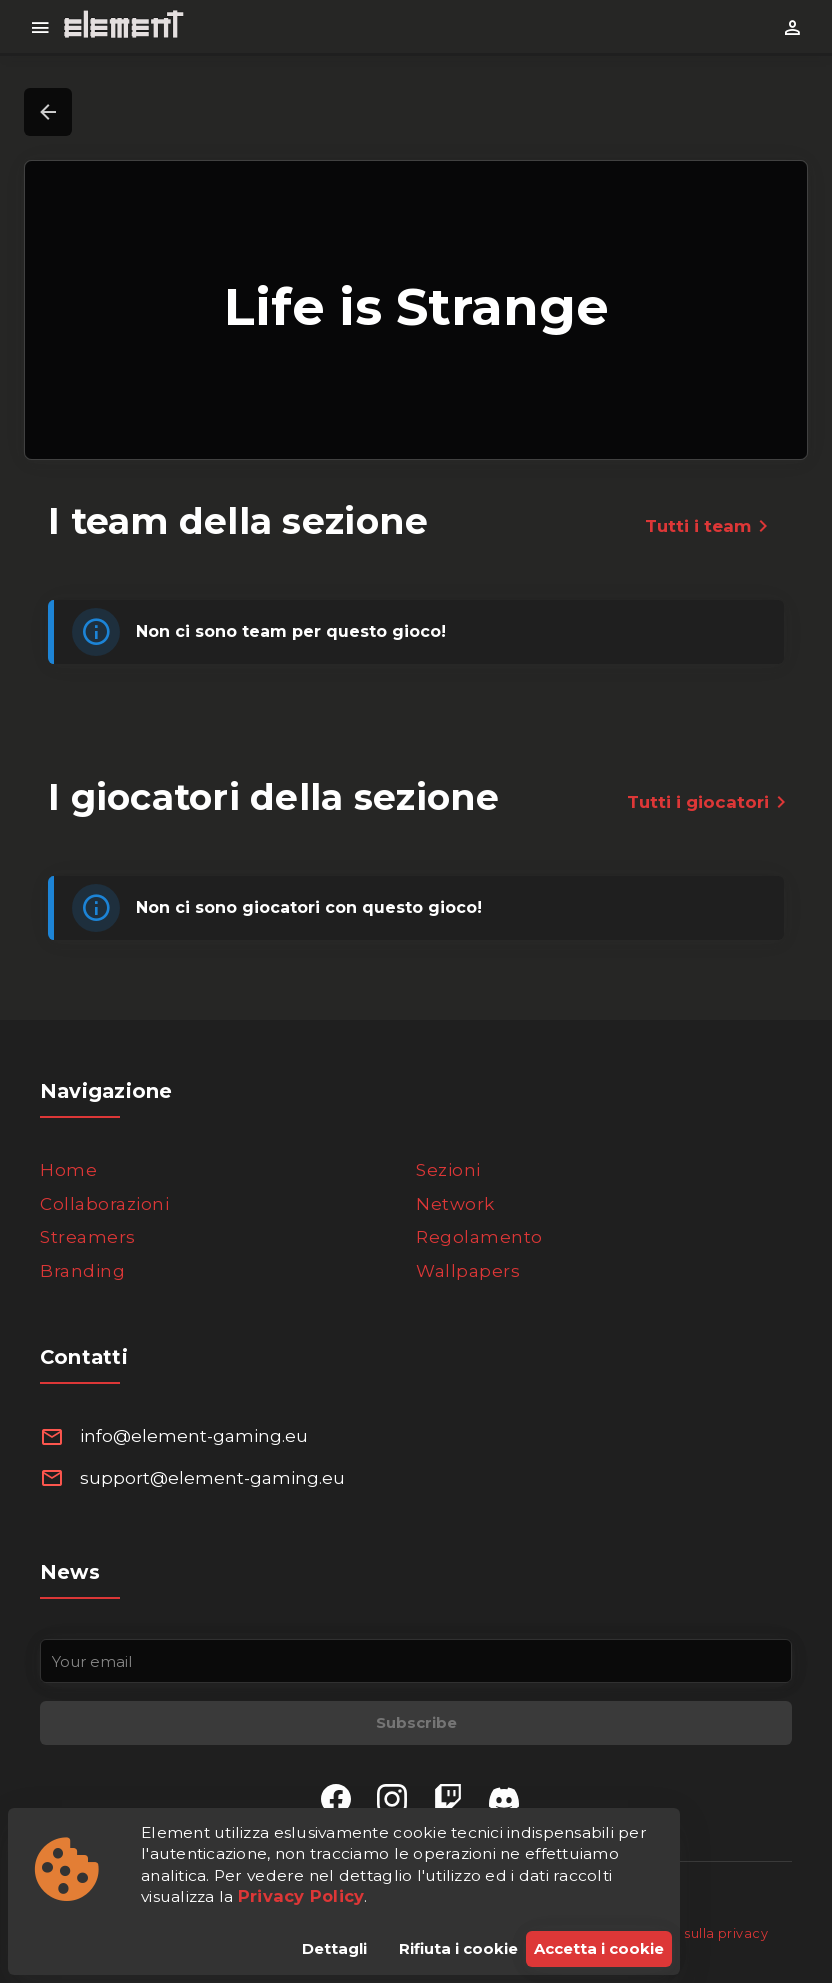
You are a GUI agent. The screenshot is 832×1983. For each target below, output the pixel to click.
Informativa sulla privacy (685, 1933)
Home (68, 1170)
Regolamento (479, 1237)
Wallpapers (468, 1271)
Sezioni (448, 1170)
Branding (82, 1271)
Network (455, 1204)
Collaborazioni (104, 1204)
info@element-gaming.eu (194, 1436)
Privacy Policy (301, 1896)
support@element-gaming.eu (212, 1478)
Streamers (88, 1237)
